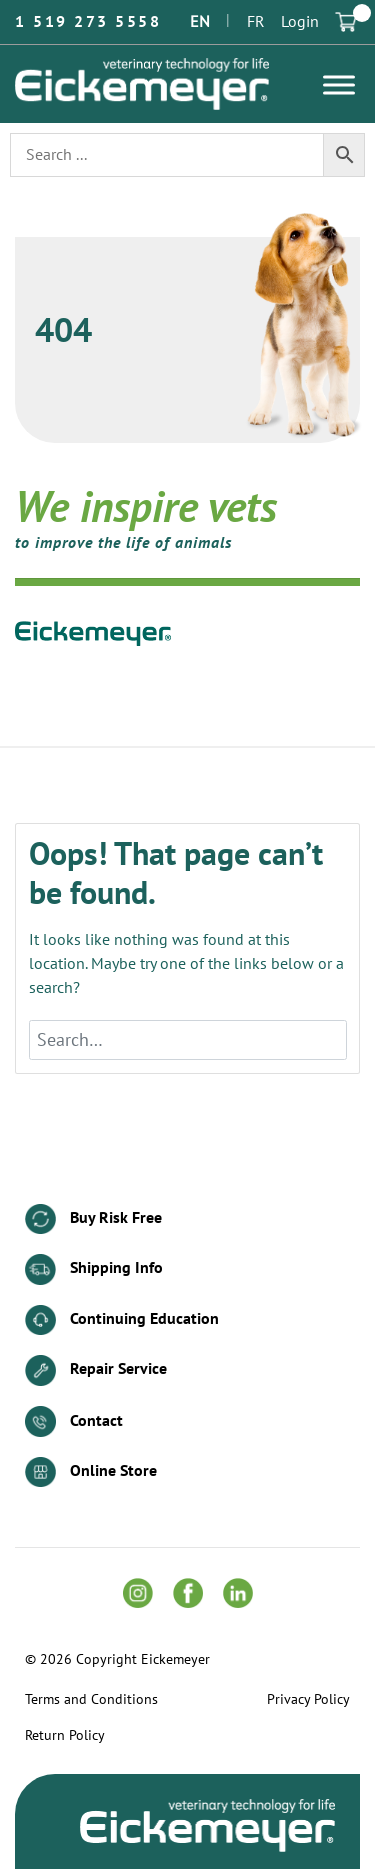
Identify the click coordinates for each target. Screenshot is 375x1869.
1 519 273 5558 (88, 22)
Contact (74, 1421)
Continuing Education (122, 1320)
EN (200, 22)
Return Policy (65, 1736)
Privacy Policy (308, 1700)
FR (256, 22)
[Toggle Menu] (339, 84)
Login (300, 22)
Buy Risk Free (93, 1219)
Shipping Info (94, 1269)
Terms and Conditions (91, 1700)
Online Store (91, 1472)
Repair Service (96, 1370)
